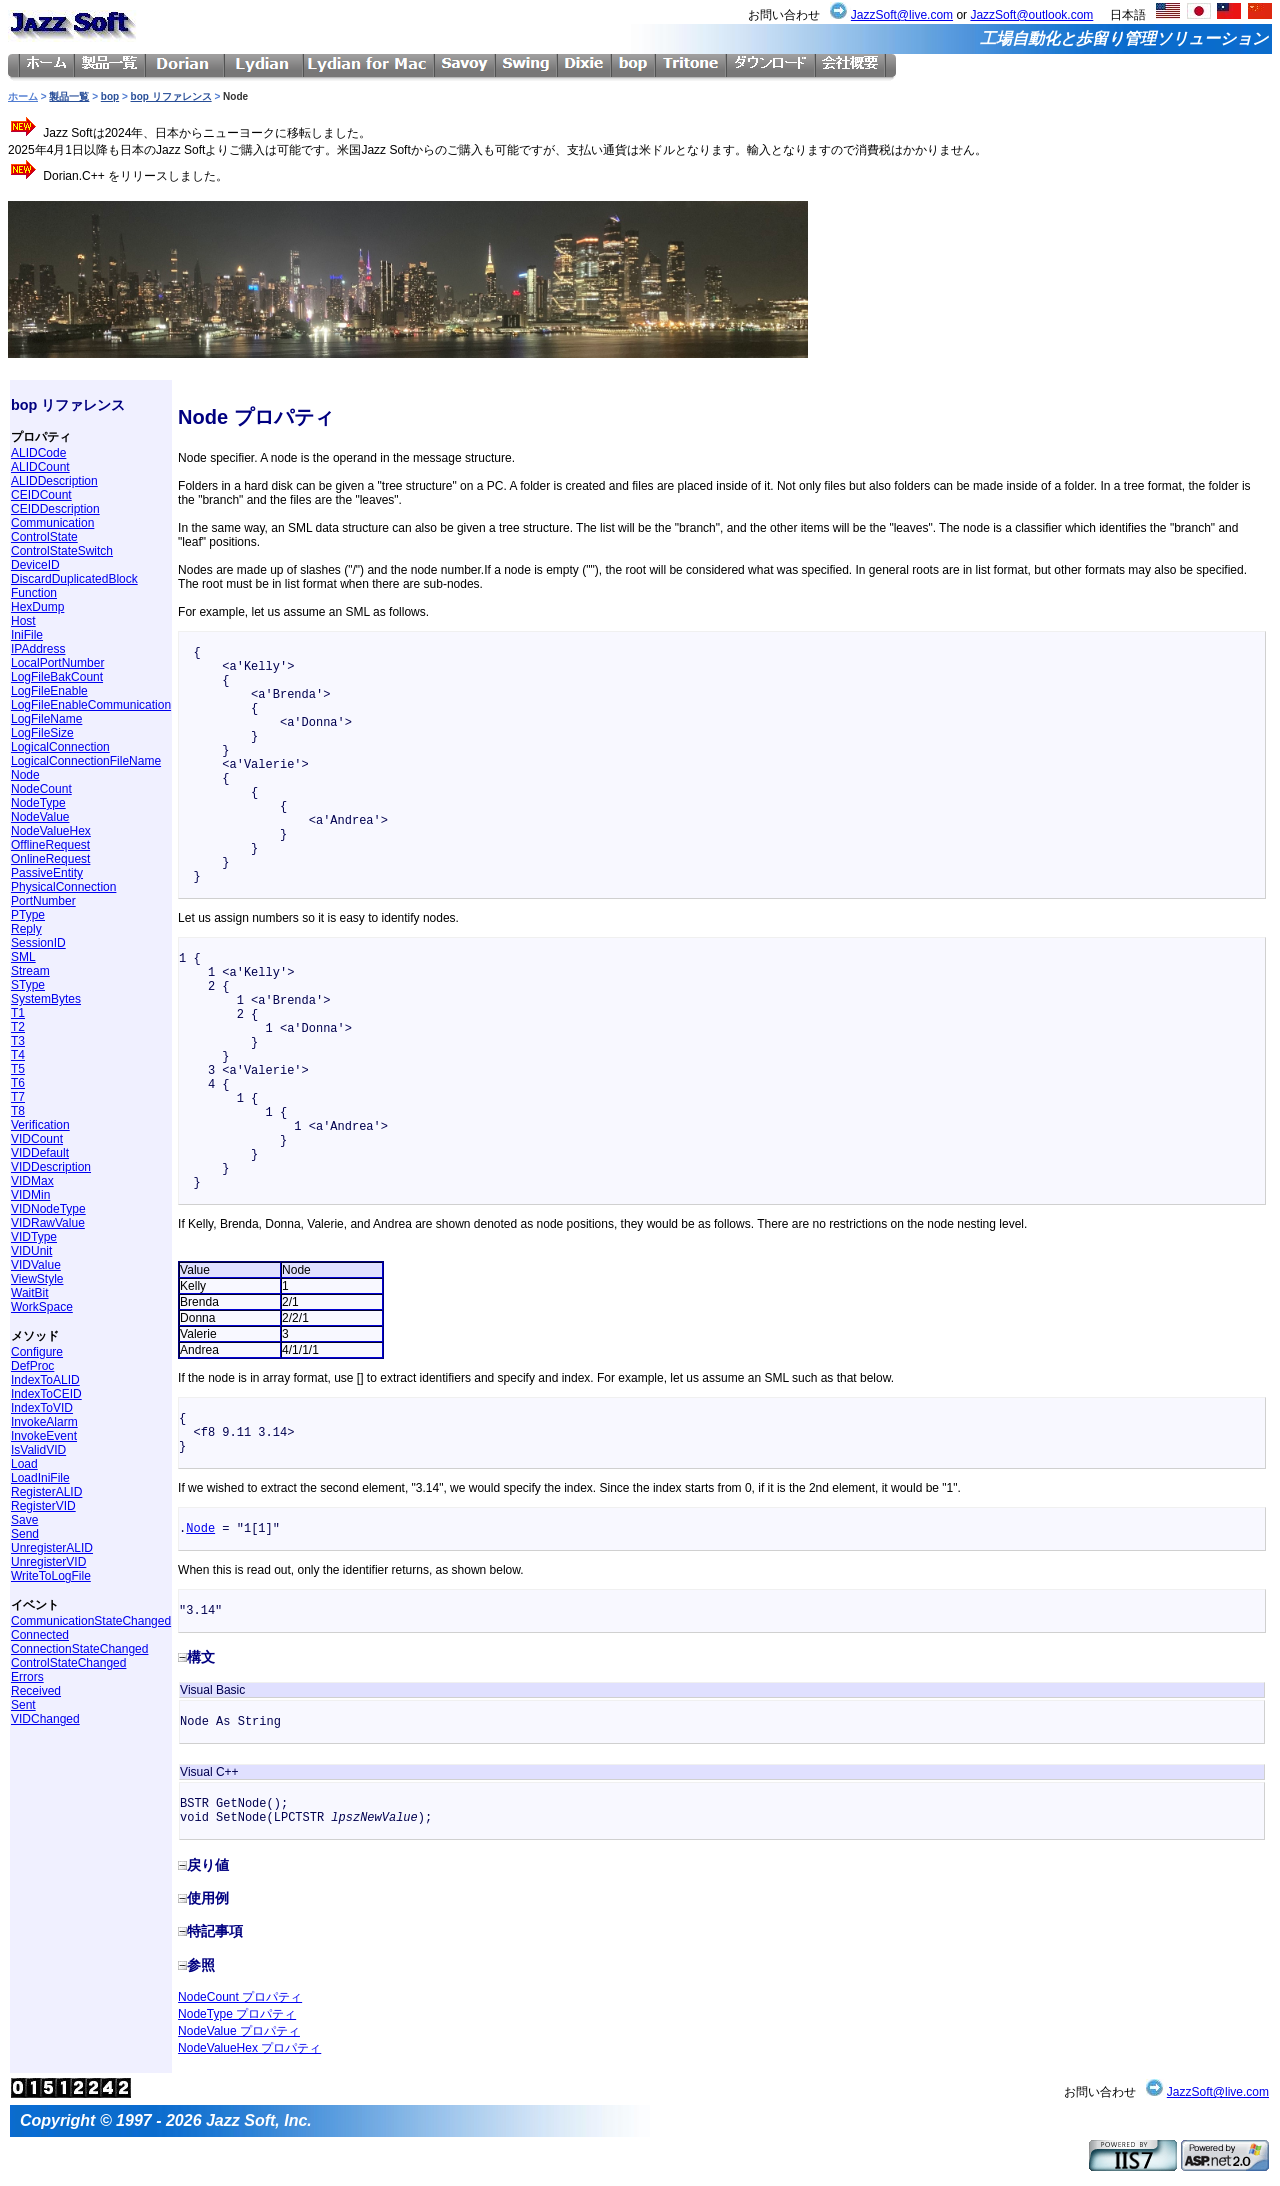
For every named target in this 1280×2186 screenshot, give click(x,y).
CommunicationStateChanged (91, 1621)
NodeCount (41, 789)
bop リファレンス (171, 96)
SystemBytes (46, 999)
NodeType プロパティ (237, 2014)
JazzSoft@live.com (902, 15)
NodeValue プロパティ (239, 2031)
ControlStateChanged (68, 1663)
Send (25, 1534)
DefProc (32, 1366)
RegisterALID (46, 1492)
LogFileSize (42, 733)
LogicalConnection (60, 747)
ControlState (44, 537)
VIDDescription (51, 1167)
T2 (18, 1027)
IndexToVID (42, 1408)
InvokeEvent (44, 1436)
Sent (23, 1705)
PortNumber (43, 901)
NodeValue (40, 817)
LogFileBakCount (57, 677)
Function (34, 593)
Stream (30, 971)
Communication (52, 523)
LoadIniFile (40, 1478)
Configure (37, 1352)
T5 (18, 1069)
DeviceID (35, 565)
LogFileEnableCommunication (91, 705)
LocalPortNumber (57, 663)
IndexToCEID (46, 1394)
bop (110, 96)
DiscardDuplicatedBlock (74, 579)
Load (24, 1464)
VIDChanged (45, 1719)
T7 (18, 1097)
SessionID (38, 943)
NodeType (38, 803)
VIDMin (30, 1195)
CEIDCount (41, 495)
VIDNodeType (48, 1209)
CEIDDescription (55, 509)
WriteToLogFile (51, 1576)
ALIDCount (40, 467)
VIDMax (32, 1181)
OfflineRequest (50, 845)
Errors (27, 1677)
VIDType (34, 1237)
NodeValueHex (51, 831)
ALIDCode (38, 453)
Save (24, 1520)
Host (23, 621)
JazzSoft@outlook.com (1031, 15)
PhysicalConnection (63, 887)
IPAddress (38, 649)
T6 (18, 1083)
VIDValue (36, 1265)
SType (28, 985)
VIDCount (37, 1139)
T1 (18, 1013)
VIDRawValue (48, 1223)
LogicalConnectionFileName (86, 761)
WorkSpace (42, 1307)
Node (25, 775)
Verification (40, 1125)
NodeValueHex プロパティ (249, 2048)
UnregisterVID (48, 1562)
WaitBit (30, 1293)
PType (28, 915)
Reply (26, 929)
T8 (18, 1111)
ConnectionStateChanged (79, 1649)
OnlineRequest (50, 859)
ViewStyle (37, 1279)
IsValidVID (38, 1450)
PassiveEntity (47, 873)
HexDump (37, 607)
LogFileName (46, 719)
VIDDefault (40, 1153)
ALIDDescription (54, 481)
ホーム (23, 96)
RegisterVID (43, 1506)
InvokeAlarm (44, 1422)
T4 (18, 1055)
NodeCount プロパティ (240, 1997)
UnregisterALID (52, 1548)
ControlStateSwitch (62, 551)
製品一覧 (69, 96)
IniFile (27, 635)
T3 (18, 1041)
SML (23, 957)
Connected (40, 1635)
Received (36, 1691)
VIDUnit (31, 1251)
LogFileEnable (49, 691)
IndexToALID (45, 1380)
